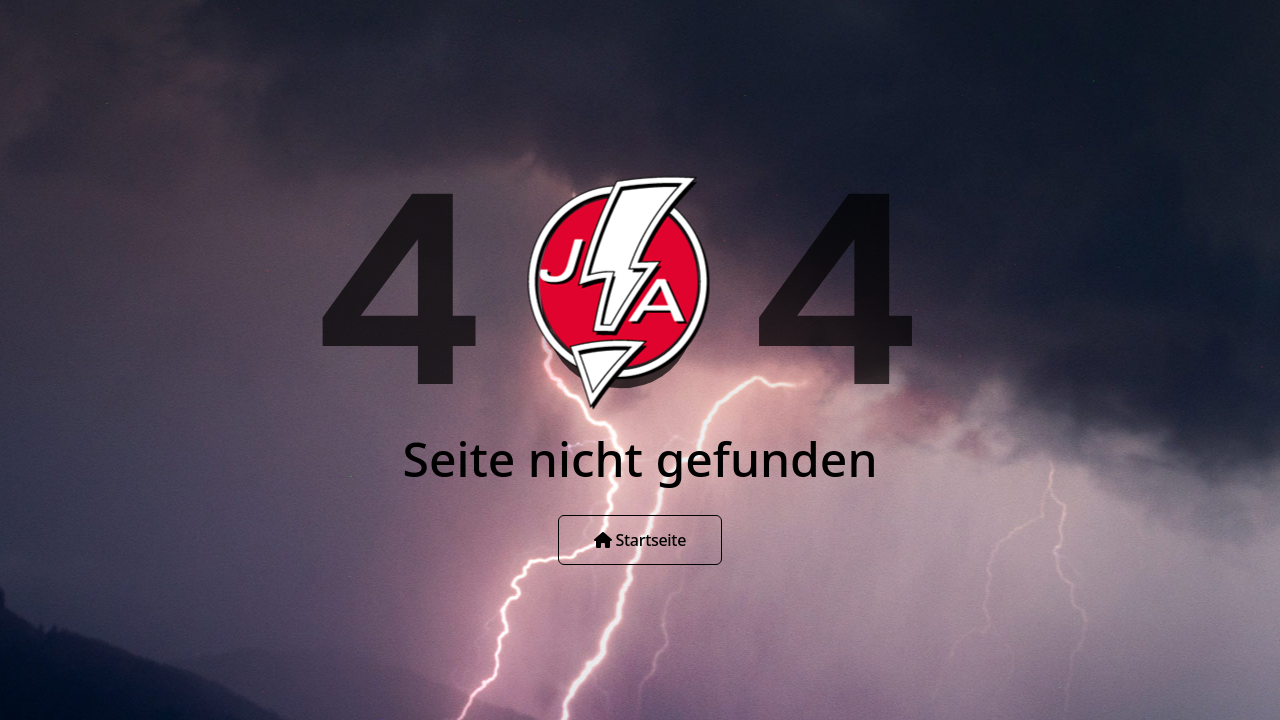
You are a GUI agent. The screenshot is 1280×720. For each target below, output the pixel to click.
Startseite (640, 540)
